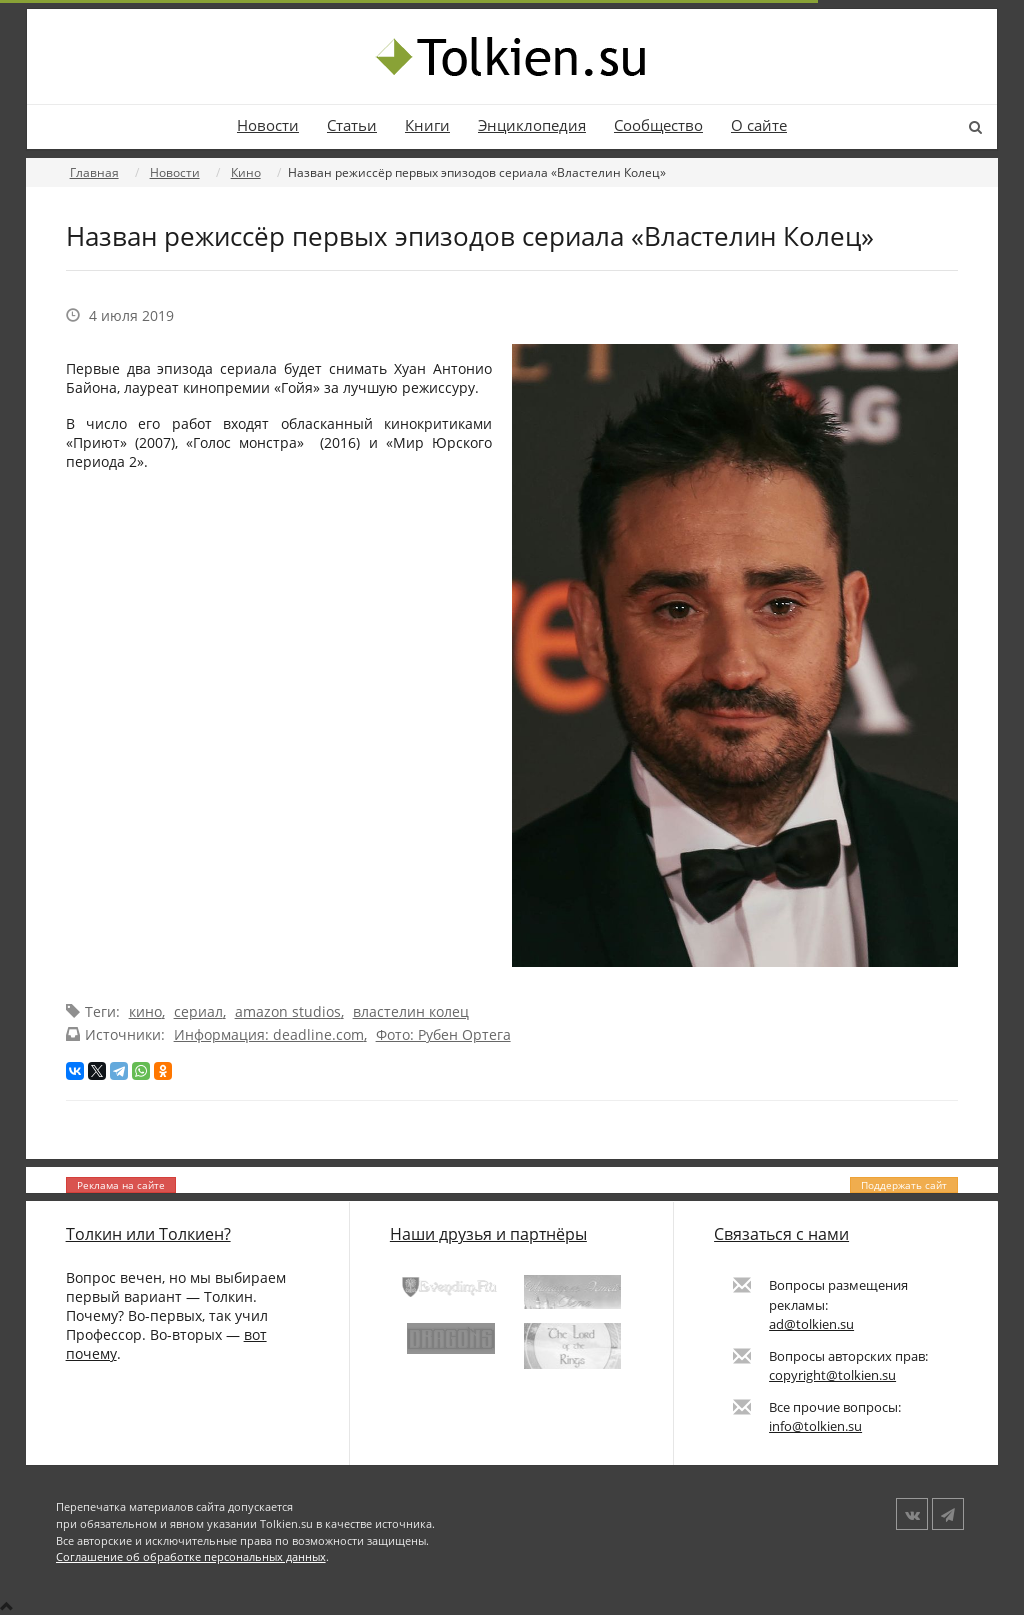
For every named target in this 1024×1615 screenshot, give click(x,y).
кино (145, 1011)
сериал (198, 1011)
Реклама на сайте (121, 1185)
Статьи (352, 125)
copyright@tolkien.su (832, 1375)
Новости (268, 125)
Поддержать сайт (904, 1185)
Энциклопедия (532, 125)
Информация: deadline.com (269, 1034)
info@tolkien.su (815, 1426)
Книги (427, 125)
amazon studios (288, 1011)
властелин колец (411, 1011)
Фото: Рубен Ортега (443, 1034)
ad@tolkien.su (811, 1324)
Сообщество (658, 125)
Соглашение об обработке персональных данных (191, 1556)
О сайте (759, 125)
